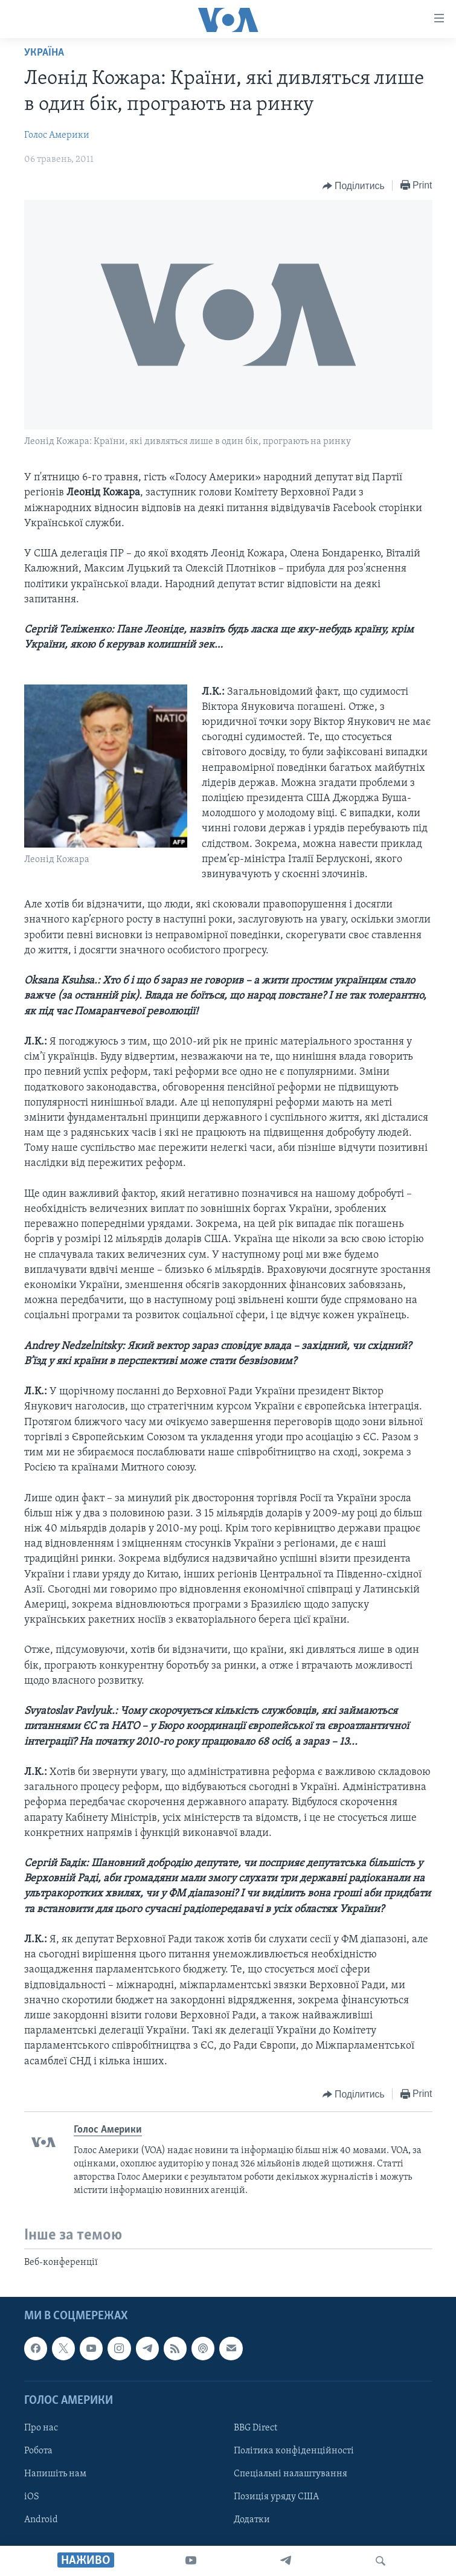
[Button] (354, 186)
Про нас (41, 2428)
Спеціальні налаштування (290, 2474)
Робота (38, 2451)
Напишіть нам (55, 2474)
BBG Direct (255, 2428)
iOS (31, 2497)
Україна (44, 53)
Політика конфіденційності (294, 2451)
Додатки (252, 2520)
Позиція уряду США (276, 2497)
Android (41, 2520)
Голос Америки (56, 135)
